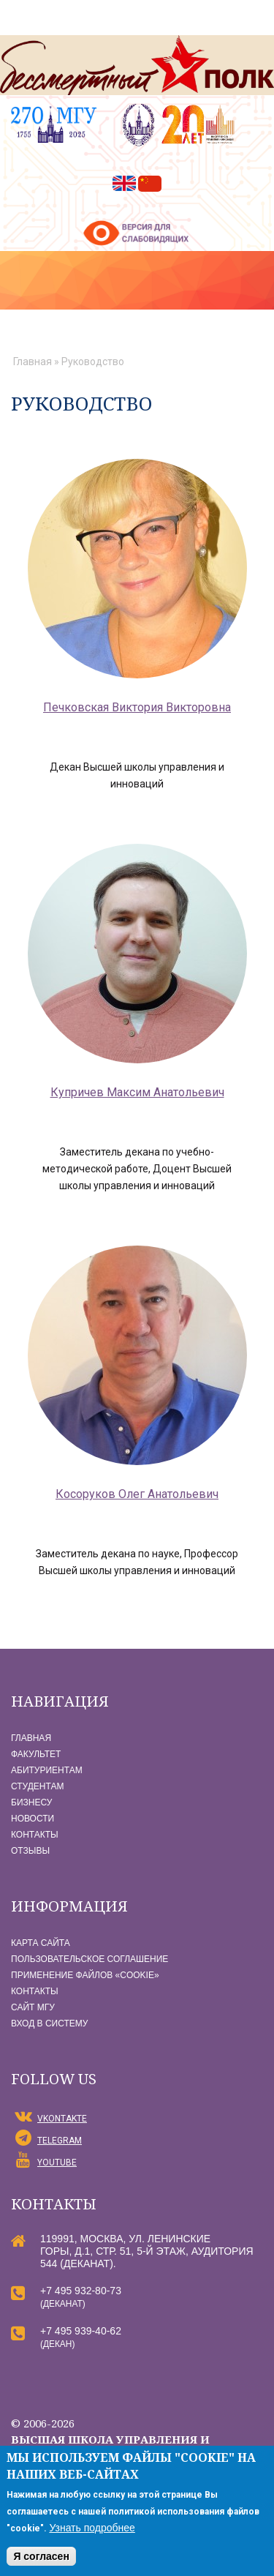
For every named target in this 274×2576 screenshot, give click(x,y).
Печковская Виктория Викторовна (137, 707)
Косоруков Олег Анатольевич (137, 1494)
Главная (32, 361)
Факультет (36, 1754)
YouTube (57, 2162)
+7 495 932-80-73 (80, 2290)
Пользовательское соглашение (89, 1959)
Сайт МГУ (33, 2007)
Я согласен (41, 2556)
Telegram (59, 2140)
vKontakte (62, 2118)
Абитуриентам (47, 1770)
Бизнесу (31, 1802)
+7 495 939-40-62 (80, 2331)
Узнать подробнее (91, 2528)
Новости (32, 1818)
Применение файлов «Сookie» (85, 1975)
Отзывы (30, 1851)
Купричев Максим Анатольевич (137, 1092)
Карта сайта (40, 1943)
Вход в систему (49, 2023)
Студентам (37, 1786)
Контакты (34, 1835)
